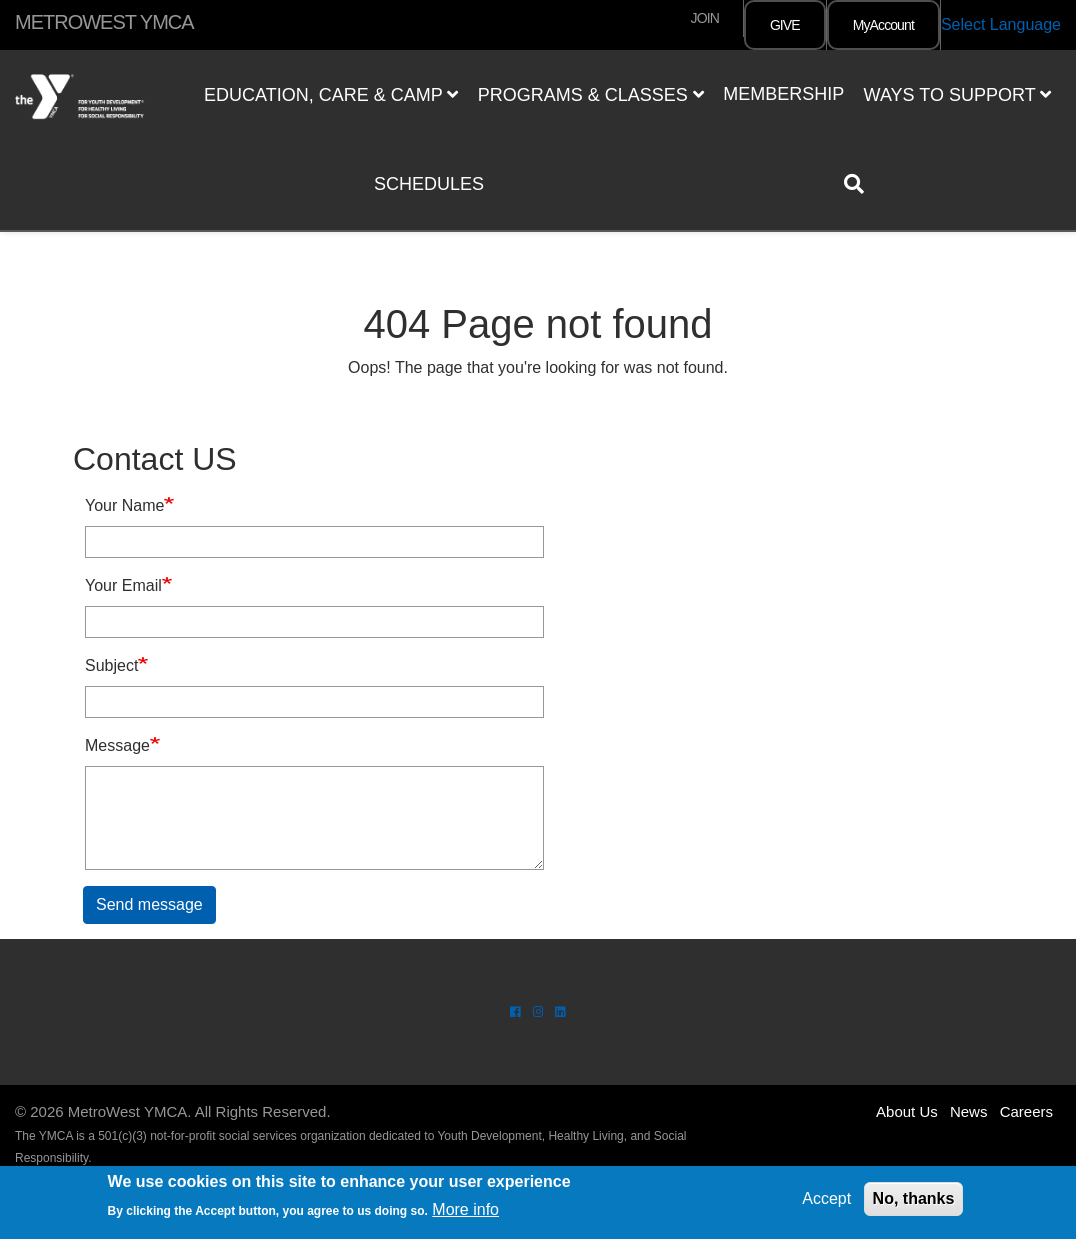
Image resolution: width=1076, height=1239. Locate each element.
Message (117, 745)
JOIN (705, 18)
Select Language (1001, 24)
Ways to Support (958, 95)
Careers (1026, 1111)
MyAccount (883, 25)
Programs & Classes (591, 95)
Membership (783, 94)
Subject (111, 665)
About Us (907, 1111)
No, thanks (914, 1198)
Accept (826, 1198)
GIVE (785, 25)
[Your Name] (314, 542)
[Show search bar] (862, 184)
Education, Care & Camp (331, 95)
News (969, 1111)
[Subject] (314, 702)
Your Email (123, 585)
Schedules (429, 184)
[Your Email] (314, 622)
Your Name (124, 505)
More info (465, 1209)
